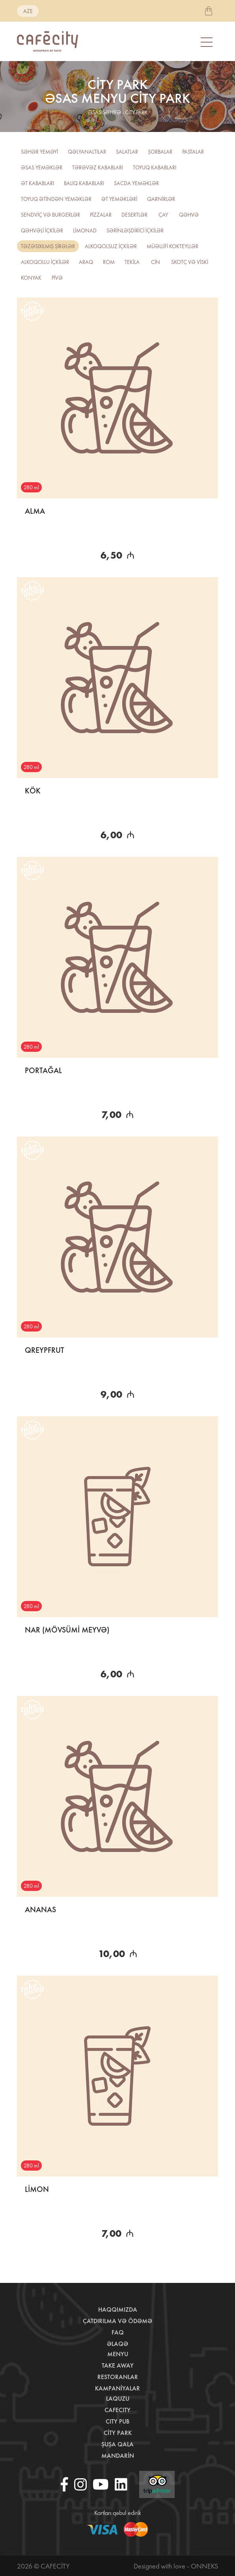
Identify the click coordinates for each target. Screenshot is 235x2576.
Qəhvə (189, 214)
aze (28, 11)
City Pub (117, 2421)
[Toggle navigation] (207, 41)
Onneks (204, 2565)
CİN (155, 262)
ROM (109, 262)
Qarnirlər (161, 198)
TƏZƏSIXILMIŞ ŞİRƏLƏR (48, 246)
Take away (118, 2365)
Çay (163, 214)
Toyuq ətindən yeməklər (56, 198)
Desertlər (134, 214)
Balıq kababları (84, 183)
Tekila (132, 262)
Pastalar (193, 151)
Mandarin (117, 2456)
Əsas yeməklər (41, 167)
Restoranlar (117, 2377)
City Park (118, 2433)
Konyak (31, 277)
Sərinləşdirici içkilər (135, 230)
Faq (118, 2332)
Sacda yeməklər (136, 183)
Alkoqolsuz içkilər (111, 246)
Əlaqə (117, 2344)
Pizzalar (101, 214)
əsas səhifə (104, 112)
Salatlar (127, 151)
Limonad (85, 230)
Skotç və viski (189, 262)
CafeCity (117, 2410)
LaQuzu (117, 2398)
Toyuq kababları (154, 167)
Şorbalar (160, 151)
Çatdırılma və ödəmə (117, 2321)
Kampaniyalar (117, 2388)
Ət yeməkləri (119, 198)
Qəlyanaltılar (87, 151)
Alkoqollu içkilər (45, 262)
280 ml (31, 487)
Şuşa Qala (117, 2444)
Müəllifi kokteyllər (172, 246)
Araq (86, 262)
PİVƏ (57, 277)
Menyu (117, 2354)
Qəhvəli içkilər (42, 230)
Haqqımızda (117, 2309)
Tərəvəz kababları (97, 167)
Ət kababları (37, 183)
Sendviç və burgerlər (50, 214)
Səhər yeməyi (39, 151)
